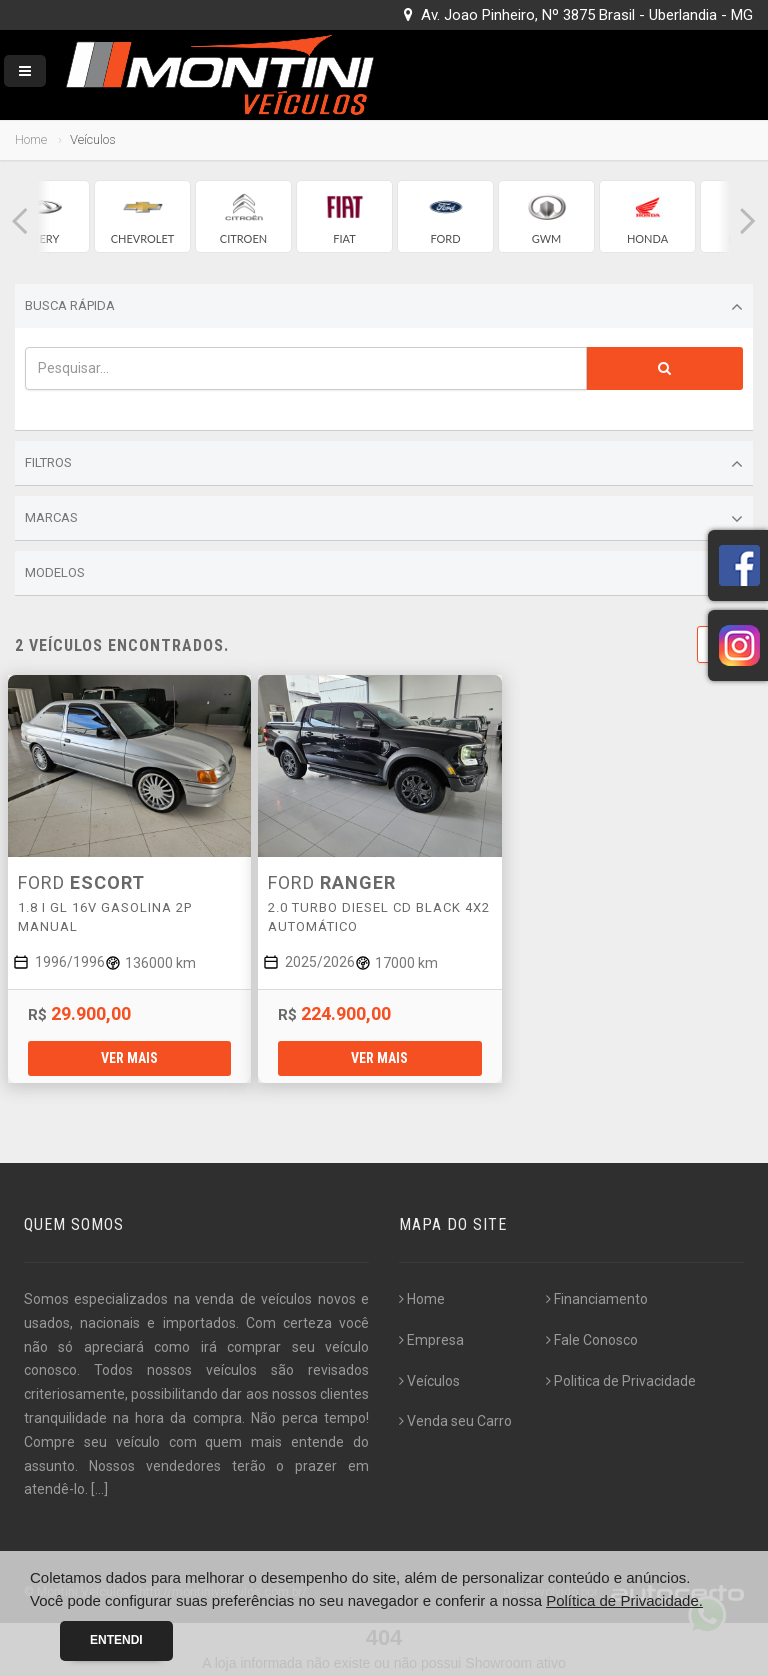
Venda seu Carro (455, 1421)
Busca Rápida (384, 307)
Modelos (384, 574)
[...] (99, 1489)
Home (31, 139)
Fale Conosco (592, 1340)
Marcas (384, 519)
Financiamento (597, 1299)
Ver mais (129, 1058)
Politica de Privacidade (621, 1381)
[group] (142, 216)
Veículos (429, 1381)
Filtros (384, 464)
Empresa (431, 1340)
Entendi (116, 1640)
